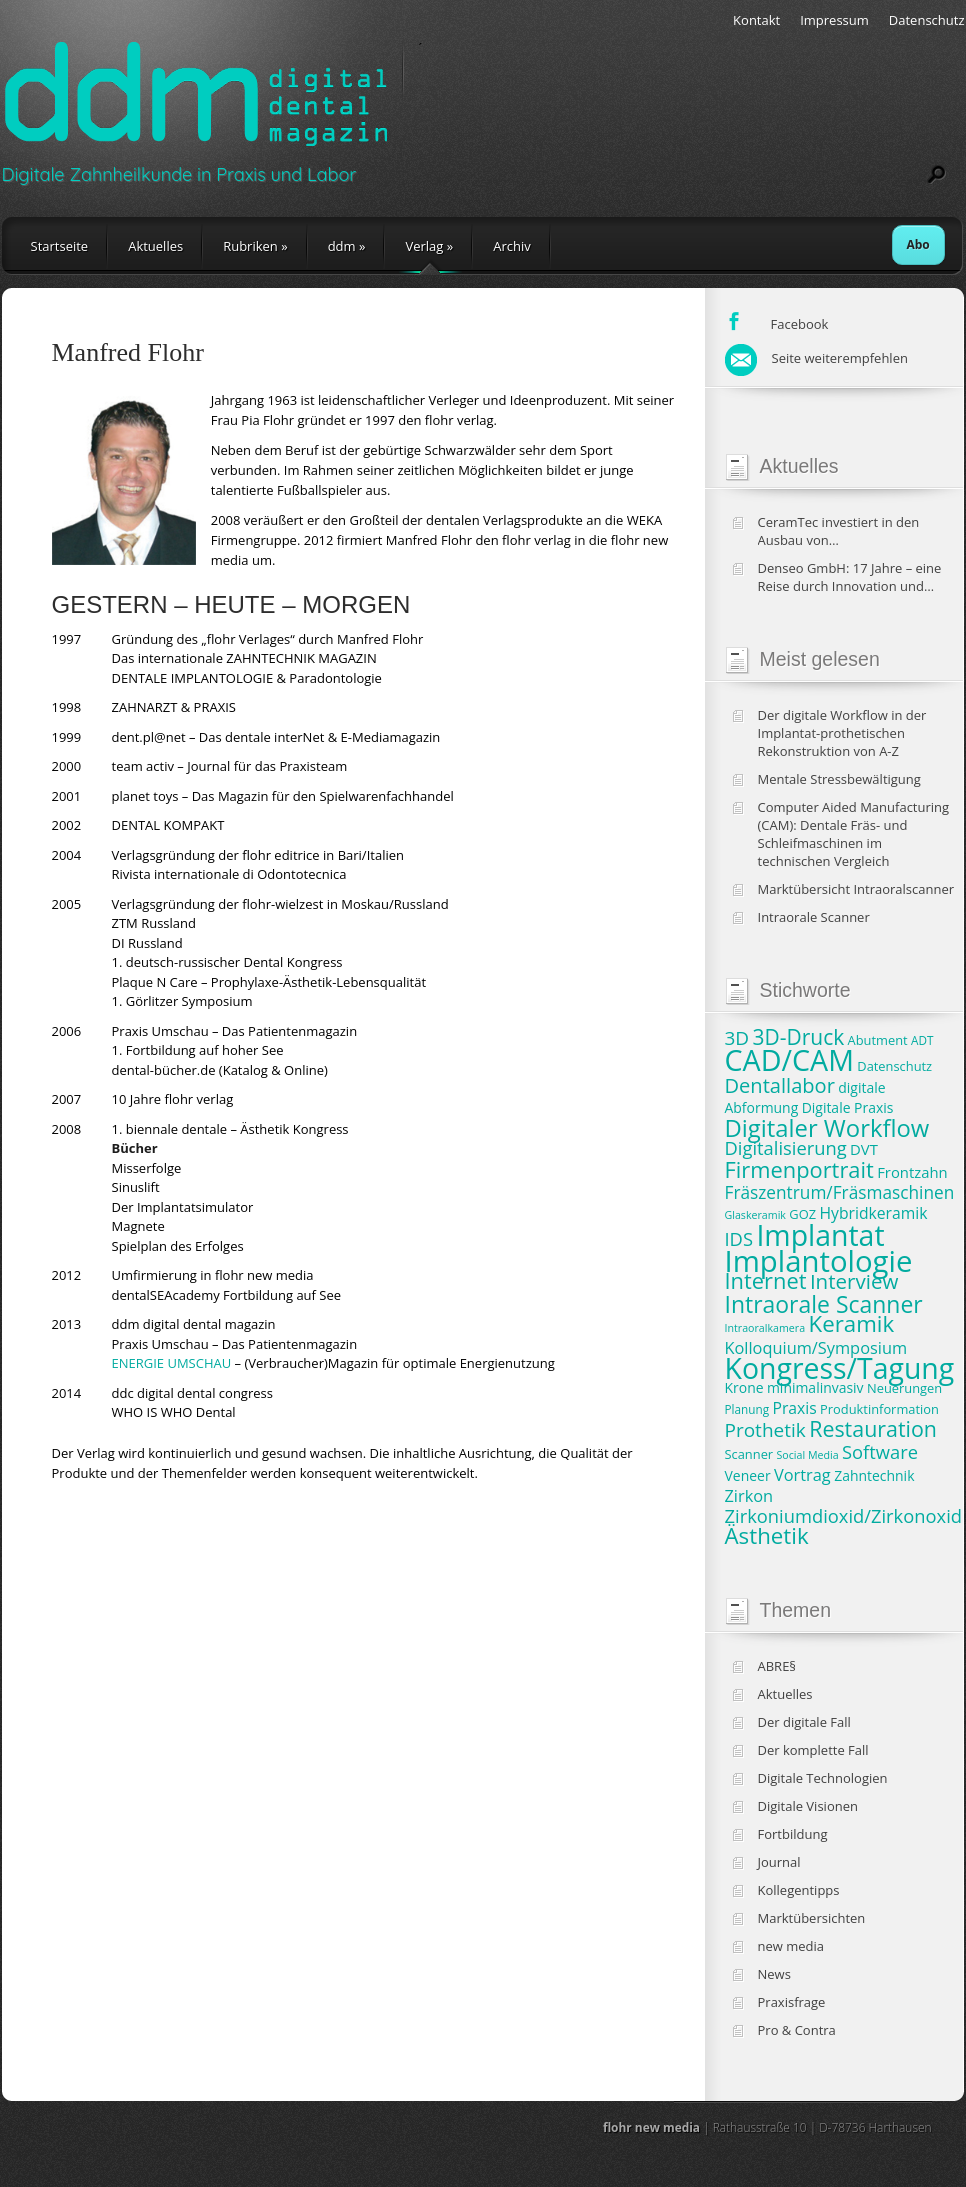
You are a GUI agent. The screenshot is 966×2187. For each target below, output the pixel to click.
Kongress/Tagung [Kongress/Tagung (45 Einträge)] (840, 1368)
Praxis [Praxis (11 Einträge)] (794, 1408)
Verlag (429, 246)
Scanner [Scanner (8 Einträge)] (749, 1454)
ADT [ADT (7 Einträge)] (922, 1040)
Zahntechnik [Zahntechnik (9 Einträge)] (874, 1475)
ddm (347, 246)
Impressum (834, 20)
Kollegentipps (799, 1890)
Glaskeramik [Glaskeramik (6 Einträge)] (755, 1215)
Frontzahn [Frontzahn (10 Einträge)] (912, 1172)
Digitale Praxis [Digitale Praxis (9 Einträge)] (848, 1107)
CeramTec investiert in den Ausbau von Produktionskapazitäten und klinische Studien (843, 531)
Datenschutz (927, 20)
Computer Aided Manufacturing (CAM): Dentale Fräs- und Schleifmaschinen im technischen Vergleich (854, 834)
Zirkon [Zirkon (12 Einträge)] (749, 1496)
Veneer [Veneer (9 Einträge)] (748, 1475)
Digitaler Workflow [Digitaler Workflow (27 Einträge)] (827, 1128)
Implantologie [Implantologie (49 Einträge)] (819, 1261)
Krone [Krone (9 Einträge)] (744, 1387)
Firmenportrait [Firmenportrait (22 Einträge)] (799, 1169)
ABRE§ (777, 1666)
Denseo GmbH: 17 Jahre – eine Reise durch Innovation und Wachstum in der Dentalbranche (856, 577)
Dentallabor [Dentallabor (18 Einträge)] (780, 1085)
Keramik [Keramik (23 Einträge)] (852, 1323)
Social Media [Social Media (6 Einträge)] (808, 1455)
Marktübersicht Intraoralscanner (856, 889)
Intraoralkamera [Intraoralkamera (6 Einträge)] (765, 1328)
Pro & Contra (797, 2030)
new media (791, 1946)
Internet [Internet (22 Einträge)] (766, 1280)
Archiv (512, 246)
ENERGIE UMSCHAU (172, 1363)
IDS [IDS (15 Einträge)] (739, 1238)
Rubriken (255, 246)
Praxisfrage (792, 2002)
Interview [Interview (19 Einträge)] (854, 1281)
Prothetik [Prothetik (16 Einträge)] (765, 1430)
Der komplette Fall (813, 1750)
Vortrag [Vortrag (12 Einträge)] (802, 1475)
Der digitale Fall (804, 1722)
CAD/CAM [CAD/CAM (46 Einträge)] (789, 1059)
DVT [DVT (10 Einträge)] (864, 1149)
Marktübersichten (812, 1918)
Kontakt (756, 20)
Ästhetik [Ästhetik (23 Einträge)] (767, 1535)
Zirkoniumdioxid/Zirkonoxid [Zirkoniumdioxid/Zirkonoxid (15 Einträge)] (844, 1515)
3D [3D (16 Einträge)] (737, 1038)
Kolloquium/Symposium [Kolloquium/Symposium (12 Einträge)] (816, 1348)
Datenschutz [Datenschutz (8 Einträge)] (894, 1066)
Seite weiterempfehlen (816, 358)
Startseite (60, 246)
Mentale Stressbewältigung (839, 779)
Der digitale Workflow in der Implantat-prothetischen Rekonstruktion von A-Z (842, 733)
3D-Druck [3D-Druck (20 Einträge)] (799, 1037)
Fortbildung (793, 1834)
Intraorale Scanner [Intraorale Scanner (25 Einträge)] (824, 1304)
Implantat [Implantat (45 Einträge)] (820, 1235)
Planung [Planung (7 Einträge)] (747, 1409)
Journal (779, 1862)
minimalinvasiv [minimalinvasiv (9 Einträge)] (815, 1387)
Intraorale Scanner (814, 917)
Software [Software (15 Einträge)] (880, 1451)
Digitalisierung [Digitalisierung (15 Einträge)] (786, 1147)
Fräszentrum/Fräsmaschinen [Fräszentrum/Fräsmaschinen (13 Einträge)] (840, 1192)
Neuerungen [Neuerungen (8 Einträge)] (904, 1388)
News (774, 1974)
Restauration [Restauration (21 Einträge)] (873, 1428)
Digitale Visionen (808, 1806)
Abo (918, 244)
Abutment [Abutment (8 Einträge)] (878, 1040)
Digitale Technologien (823, 1778)
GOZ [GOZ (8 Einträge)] (802, 1214)
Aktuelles (155, 246)
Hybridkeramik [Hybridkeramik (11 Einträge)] (873, 1213)
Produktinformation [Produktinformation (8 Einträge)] (879, 1409)
